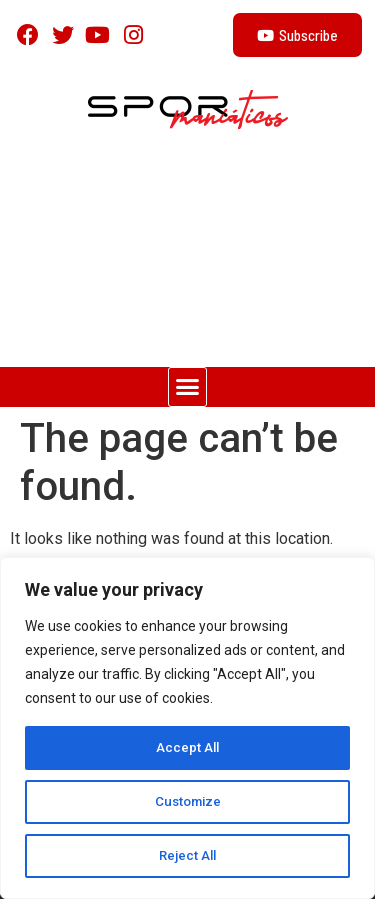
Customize (187, 802)
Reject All (187, 856)
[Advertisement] (187, 258)
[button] (188, 387)
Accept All (187, 748)
